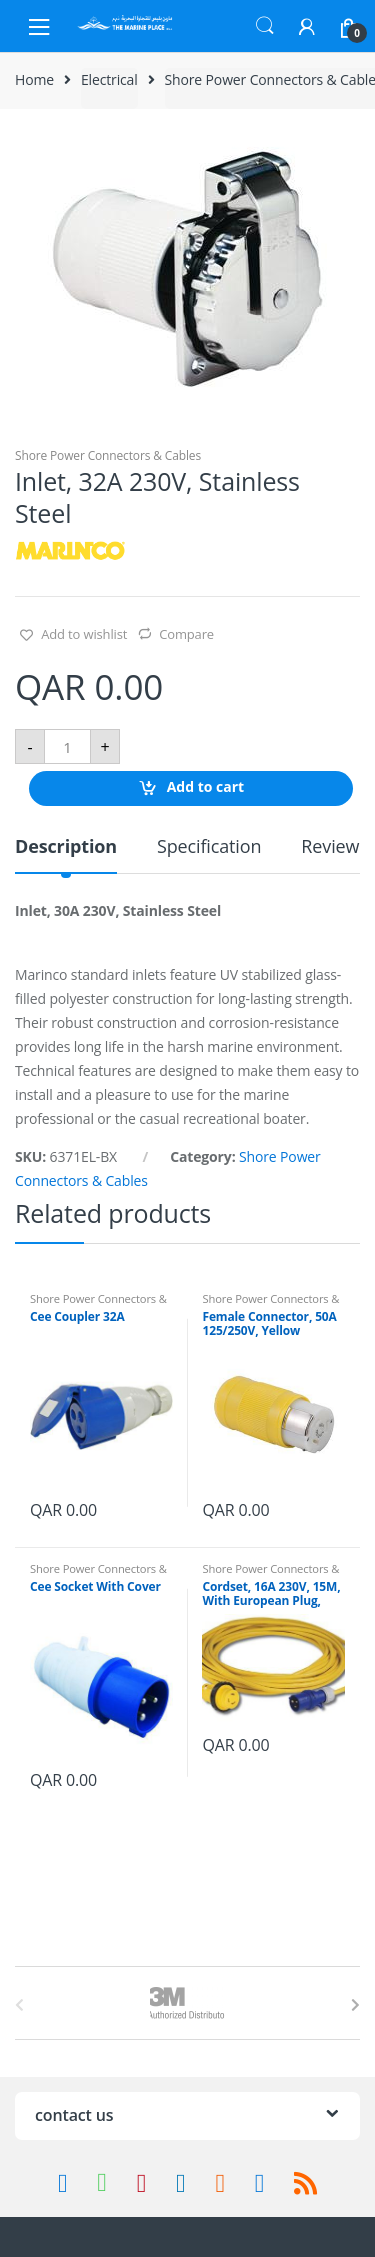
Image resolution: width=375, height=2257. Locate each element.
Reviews (334, 847)
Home (34, 79)
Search (265, 26)
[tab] (66, 854)
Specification (209, 847)
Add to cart (206, 787)
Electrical (109, 79)
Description (66, 847)
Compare (186, 634)
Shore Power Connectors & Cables (108, 455)
